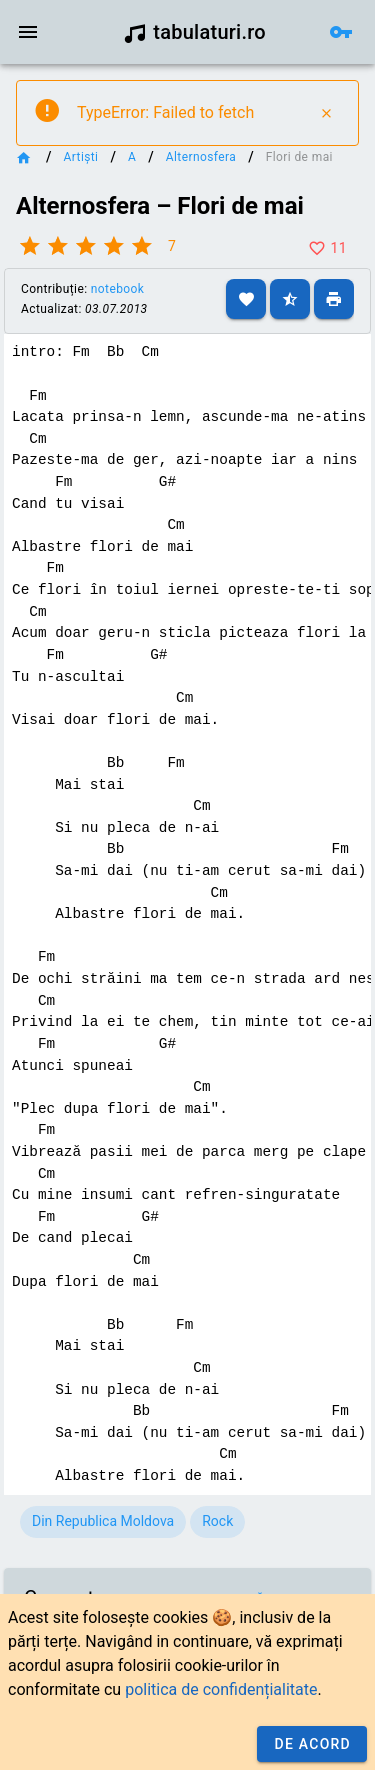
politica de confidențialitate (221, 1689)
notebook (117, 289)
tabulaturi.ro (194, 32)
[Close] (326, 113)
